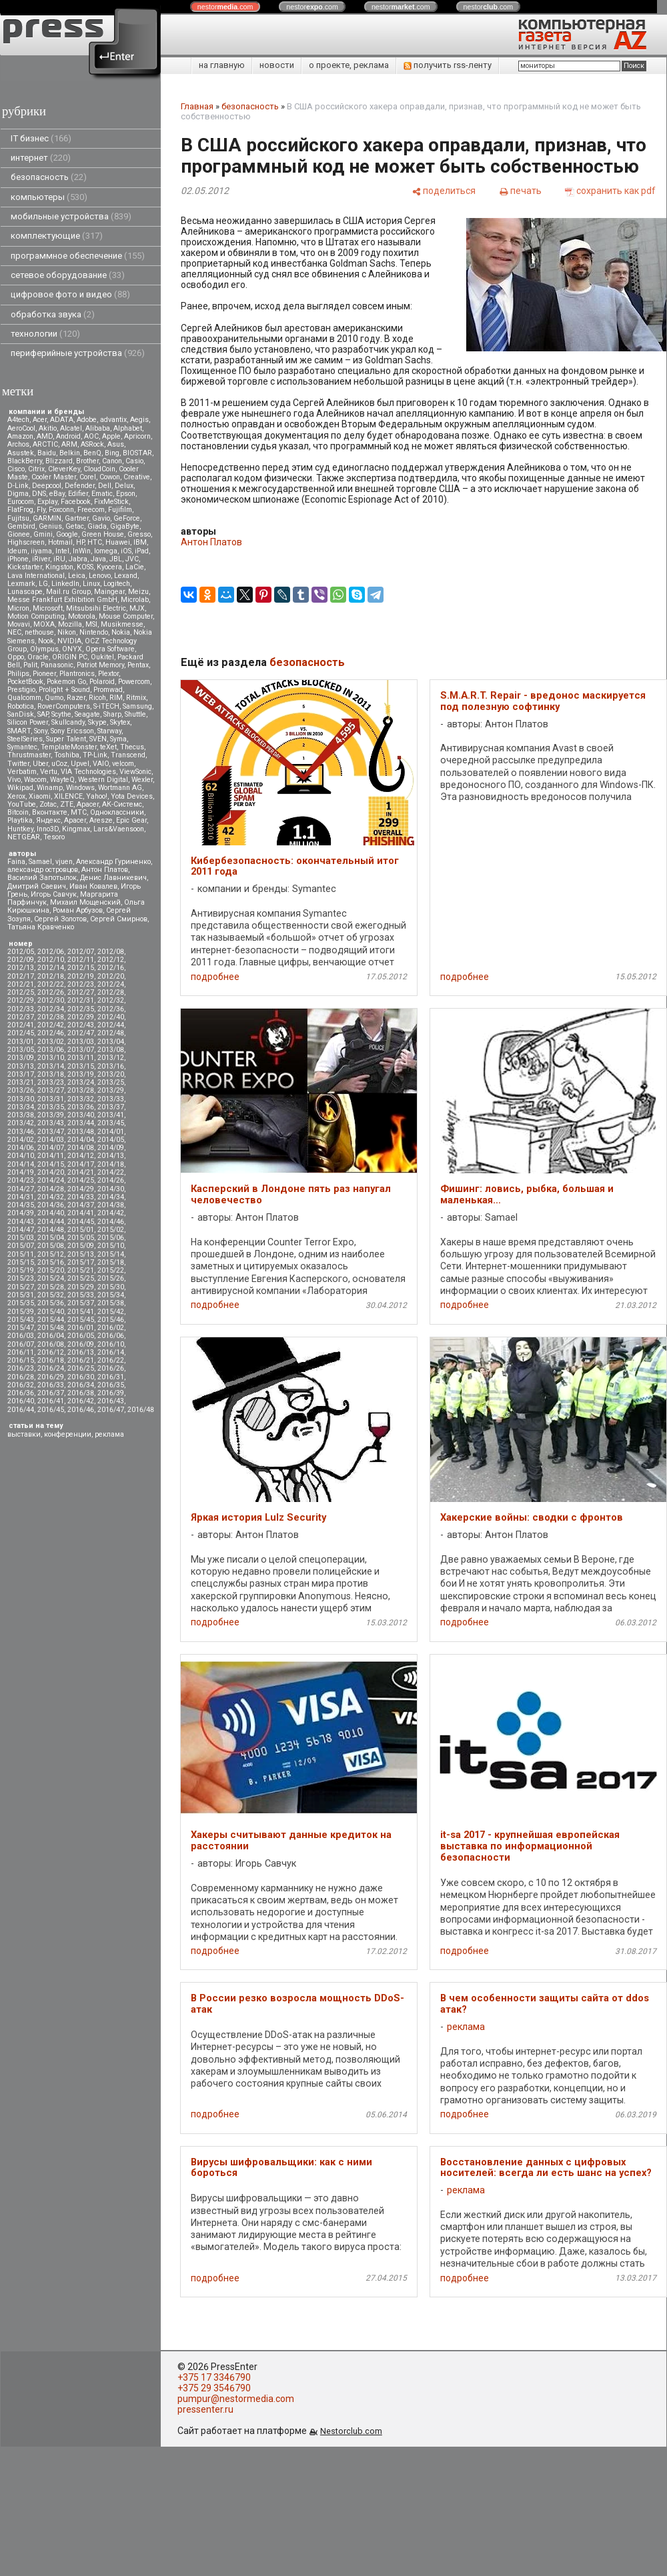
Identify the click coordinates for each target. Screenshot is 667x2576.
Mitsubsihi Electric (96, 608)
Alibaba (97, 428)
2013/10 (50, 1057)
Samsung (137, 706)
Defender (80, 485)
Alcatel (71, 428)
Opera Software (110, 649)
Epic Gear (131, 820)
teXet (108, 747)
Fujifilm (120, 509)
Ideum (17, 551)
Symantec (22, 747)
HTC (94, 542)
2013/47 (50, 1131)
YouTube (21, 804)
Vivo (14, 779)
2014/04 (80, 1139)
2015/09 (80, 1245)
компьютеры (49, 197)
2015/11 (20, 1254)
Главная (197, 106)
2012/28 (110, 992)
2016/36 (20, 1393)
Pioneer (44, 673)
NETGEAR (23, 837)
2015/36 (50, 1303)
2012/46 (50, 1033)
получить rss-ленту (448, 65)
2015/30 (110, 1287)
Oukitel (102, 657)
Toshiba (66, 755)
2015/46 (110, 1319)
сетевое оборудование (68, 275)
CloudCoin (99, 469)
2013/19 (80, 1074)
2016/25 (80, 1368)
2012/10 (50, 959)
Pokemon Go (66, 681)
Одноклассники (117, 812)
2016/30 (80, 1377)
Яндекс (48, 820)
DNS (39, 493)
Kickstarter (24, 567)
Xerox (16, 796)
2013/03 (80, 1041)
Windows (80, 787)
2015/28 (50, 1287)
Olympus (44, 649)
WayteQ (62, 779)
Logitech (116, 583)
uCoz (59, 763)
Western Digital (103, 779)
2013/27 (50, 1090)
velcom (123, 763)
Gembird (21, 526)
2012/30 (50, 1000)
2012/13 (20, 967)
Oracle (38, 657)
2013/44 (80, 1123)
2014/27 (20, 1189)
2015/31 (20, 1295)
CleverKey (64, 469)
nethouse (39, 632)
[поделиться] (443, 190)
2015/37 (80, 1303)
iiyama (41, 551)
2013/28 (80, 1090)
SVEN (98, 739)
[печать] (520, 190)
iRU (59, 559)
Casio (134, 461)
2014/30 (110, 1189)
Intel (62, 551)
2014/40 (50, 1213)
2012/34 (50, 1009)
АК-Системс (122, 804)
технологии (45, 334)
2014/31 (20, 1197)
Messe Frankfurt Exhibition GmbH (62, 599)
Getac (74, 526)
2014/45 (80, 1221)
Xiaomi (40, 796)
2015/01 (80, 1229)
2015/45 (80, 1319)
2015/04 (50, 1237)
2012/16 (110, 967)
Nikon (66, 632)
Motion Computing (36, 616)
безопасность (49, 177)
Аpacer (88, 804)
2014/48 (50, 1229)
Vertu (48, 771)
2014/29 (80, 1189)
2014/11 (50, 1155)
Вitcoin (18, 812)
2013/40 (80, 1115)
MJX (137, 608)
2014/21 (80, 1172)
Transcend (128, 755)
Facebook (76, 501)
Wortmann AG (120, 787)
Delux (124, 485)
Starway (109, 731)
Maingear (109, 591)
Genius (50, 526)
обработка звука (53, 314)
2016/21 (80, 1360)
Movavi (18, 624)
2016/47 (110, 1409)
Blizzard (59, 461)
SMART (19, 731)
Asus (115, 444)
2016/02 (110, 1327)
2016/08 (50, 1344)
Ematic (102, 493)
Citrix (36, 469)
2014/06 (20, 1147)
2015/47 (20, 1327)
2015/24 (50, 1278)
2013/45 (110, 1123)
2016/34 (80, 1385)
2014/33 (80, 1197)
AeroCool (21, 428)
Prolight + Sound (64, 689)
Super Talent (66, 739)
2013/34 (20, 1107)
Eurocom (20, 501)
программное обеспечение (78, 256)
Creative (136, 477)
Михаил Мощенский (85, 902)
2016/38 (80, 1393)
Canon (112, 461)
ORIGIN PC (69, 657)
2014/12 (80, 1155)
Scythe (61, 714)
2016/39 (110, 1393)
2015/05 (80, 1237)
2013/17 (20, 1074)
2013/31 (50, 1099)
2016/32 (20, 1385)
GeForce (126, 518)
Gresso (139, 534)
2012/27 (80, 992)
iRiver (41, 559)
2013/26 (20, 1090)
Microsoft (48, 608)
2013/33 (110, 1099)
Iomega (105, 551)
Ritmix (136, 697)
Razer (76, 697)
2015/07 (20, 1245)
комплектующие (57, 236)
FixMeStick (111, 501)
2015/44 (50, 1319)
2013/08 (110, 1049)
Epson (125, 493)
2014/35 (20, 1205)
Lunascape (25, 591)
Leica (76, 575)
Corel (87, 477)
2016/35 (110, 1385)
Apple (111, 436)
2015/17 (80, 1262)
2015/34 (110, 1295)
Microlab (135, 599)
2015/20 (50, 1270)
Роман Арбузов (78, 910)
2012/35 (80, 1009)
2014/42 (110, 1213)
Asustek (20, 453)
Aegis (139, 419)
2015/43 (20, 1319)
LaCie (134, 567)
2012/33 (20, 1009)
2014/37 (80, 1205)
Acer (40, 419)
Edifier (78, 493)
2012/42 (50, 1025)
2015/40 (50, 1311)
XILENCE (68, 796)
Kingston (59, 567)
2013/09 (20, 1057)
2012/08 (110, 951)
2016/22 (110, 1360)
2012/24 (110, 984)
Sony (40, 731)
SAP (42, 714)
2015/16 (50, 1262)
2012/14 (50, 967)
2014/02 (20, 1139)
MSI (91, 624)
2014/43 (20, 1221)
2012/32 (110, 1000)
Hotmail (60, 542)
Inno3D (48, 829)
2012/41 (20, 1025)
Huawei (117, 542)
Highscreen (26, 542)
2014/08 (80, 1147)
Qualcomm (24, 697)
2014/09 (110, 1147)
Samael (40, 861)
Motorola (81, 616)
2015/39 (20, 1311)
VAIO (101, 763)
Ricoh (97, 697)
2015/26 (110, 1278)
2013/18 (50, 1074)
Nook (46, 641)
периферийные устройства (78, 353)
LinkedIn (65, 583)
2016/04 (50, 1335)
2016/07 (20, 1344)
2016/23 (20, 1368)
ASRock (92, 444)
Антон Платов (104, 869)
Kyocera (109, 567)
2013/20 (110, 1074)
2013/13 (20, 1066)
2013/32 (80, 1099)
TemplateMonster (69, 747)
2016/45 (50, 1409)
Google (67, 534)
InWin (82, 551)
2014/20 (50, 1172)
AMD (45, 436)
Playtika (20, 820)
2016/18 (50, 1360)
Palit (30, 665)
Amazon (20, 436)
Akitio (48, 428)
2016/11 (20, 1352)
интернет (41, 158)
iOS (126, 551)
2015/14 (110, 1254)
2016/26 (110, 1368)
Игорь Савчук (54, 894)
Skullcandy (68, 722)
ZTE (66, 804)
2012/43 (80, 1025)
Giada (97, 526)
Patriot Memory (100, 665)
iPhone (18, 559)
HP (80, 542)
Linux (91, 583)
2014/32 (50, 1197)
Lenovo (100, 575)
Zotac (48, 804)
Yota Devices (132, 796)
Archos (18, 444)
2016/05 (80, 1335)
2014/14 (20, 1164)
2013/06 (50, 1049)
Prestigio (21, 689)
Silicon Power (27, 722)
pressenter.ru (205, 2409)
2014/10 (20, 1155)
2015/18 (110, 1262)
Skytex (120, 722)
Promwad (108, 689)
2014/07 (50, 1147)
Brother (87, 461)
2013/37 (110, 1107)
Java (98, 559)
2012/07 (80, 951)
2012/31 (80, 1000)
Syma (118, 739)
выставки (24, 1434)
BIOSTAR (137, 453)
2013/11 (80, 1057)
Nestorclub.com (351, 2431)
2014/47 (20, 1229)
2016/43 (110, 1401)
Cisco (16, 469)
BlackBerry (24, 461)
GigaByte (124, 526)
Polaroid (102, 681)
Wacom (35, 779)
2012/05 (20, 951)
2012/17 (20, 976)
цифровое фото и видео (70, 294)
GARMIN (47, 518)
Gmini (43, 534)
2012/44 (110, 1025)
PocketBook (25, 681)
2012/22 (50, 984)
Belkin (69, 453)
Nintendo (93, 632)
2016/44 (20, 1409)
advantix (113, 419)
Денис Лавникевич (113, 877)
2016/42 (80, 1401)
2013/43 (50, 1123)
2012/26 (50, 992)
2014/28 (50, 1189)
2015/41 (80, 1311)
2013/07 (80, 1049)
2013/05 (20, 1049)
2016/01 (80, 1327)
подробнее (215, 976)
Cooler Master (53, 477)
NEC (14, 632)
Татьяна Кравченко (40, 927)
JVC (132, 559)
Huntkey (20, 829)
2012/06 (50, 951)
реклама (109, 1434)
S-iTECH (106, 706)
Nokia (120, 632)
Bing (112, 453)
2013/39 (50, 1115)
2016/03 (20, 1335)
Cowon (109, 477)
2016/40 (20, 1401)
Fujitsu (18, 518)
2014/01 (110, 1131)
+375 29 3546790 (214, 2388)
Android (68, 436)
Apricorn (137, 436)
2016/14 (110, 1352)
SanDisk (20, 714)
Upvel (80, 763)
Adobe (87, 419)
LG (43, 583)
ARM (69, 444)
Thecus (132, 747)
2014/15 (50, 1164)
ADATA (61, 419)
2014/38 (110, 1205)
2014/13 (110, 1155)
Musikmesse (122, 624)
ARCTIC (45, 444)
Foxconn (61, 509)
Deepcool (46, 485)
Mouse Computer (126, 616)
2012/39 (80, 1017)
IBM (140, 542)
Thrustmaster (29, 755)
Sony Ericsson (72, 731)
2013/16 (110, 1066)
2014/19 (20, 1172)
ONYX (72, 649)
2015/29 (80, 1287)
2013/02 (50, 1041)
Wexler (142, 779)
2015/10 (110, 1245)
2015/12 (50, 1254)
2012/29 (20, 1000)
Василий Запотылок (42, 877)
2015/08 (50, 1245)
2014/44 (50, 1221)
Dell (104, 485)
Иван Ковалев (93, 886)
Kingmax (76, 829)
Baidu (46, 453)
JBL (115, 559)
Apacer (75, 820)
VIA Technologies (88, 771)
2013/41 (110, 1115)
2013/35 (50, 1107)
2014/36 (50, 1205)
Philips (18, 673)
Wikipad (20, 787)
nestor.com (225, 7)
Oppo (15, 657)
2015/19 (20, 1270)
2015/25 (80, 1278)
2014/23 (20, 1180)
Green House (102, 534)
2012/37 (20, 1017)
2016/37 (50, 1393)
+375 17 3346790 (214, 2377)
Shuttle (135, 714)
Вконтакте (49, 812)
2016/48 (140, 1409)
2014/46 (110, 1221)
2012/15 (80, 967)
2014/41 (80, 1213)
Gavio (101, 518)
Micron (18, 608)
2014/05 (110, 1139)
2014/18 (110, 1164)
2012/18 (50, 976)
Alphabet (127, 428)
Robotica (20, 706)
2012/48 (110, 1033)
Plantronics (77, 673)
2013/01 (20, 1041)
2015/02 (110, 1229)
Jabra (78, 559)
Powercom (134, 681)
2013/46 (20, 1131)
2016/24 (50, 1368)
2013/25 (110, 1082)
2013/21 (20, 1082)
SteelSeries (25, 739)
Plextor (108, 673)
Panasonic (57, 665)
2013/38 (20, 1115)
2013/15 (80, 1066)
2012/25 (20, 992)
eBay (57, 493)
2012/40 (110, 1017)
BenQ (92, 453)
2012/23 (80, 984)
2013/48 (80, 1131)
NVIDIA (69, 641)
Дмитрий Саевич (36, 886)
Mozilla (70, 624)
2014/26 (110, 1180)
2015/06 (110, 1237)
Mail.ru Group (68, 591)
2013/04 (110, 1041)
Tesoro (54, 837)
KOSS (85, 567)
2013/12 (110, 1057)
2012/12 (110, 959)
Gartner (77, 518)
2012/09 (20, 959)
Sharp (112, 714)
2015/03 (20, 1237)
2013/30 (20, 1099)
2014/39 (20, 1213)
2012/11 (80, 959)
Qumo (54, 697)
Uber (40, 763)
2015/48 (50, 1327)
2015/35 (20, 1303)
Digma (18, 493)
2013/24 (80, 1082)
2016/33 (50, 1385)
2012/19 (80, 976)
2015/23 (20, 1278)
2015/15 (20, 1262)
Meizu (138, 591)
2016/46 (80, 1409)
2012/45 (20, 1033)
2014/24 (50, 1180)
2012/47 (80, 1033)
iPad (142, 551)
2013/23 (50, 1082)
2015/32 (50, 1295)
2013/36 (80, 1107)
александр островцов (42, 869)
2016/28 (20, 1377)
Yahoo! (96, 796)
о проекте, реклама (349, 65)
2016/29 (50, 1377)
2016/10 (110, 1344)
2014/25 (80, 1180)
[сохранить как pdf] (610, 190)
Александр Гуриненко (113, 861)
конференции (67, 1434)
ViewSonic (135, 771)
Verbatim (22, 771)
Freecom (91, 509)
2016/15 (20, 1360)
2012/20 (110, 976)
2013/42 (20, 1123)
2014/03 (50, 1139)
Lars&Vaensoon (118, 829)
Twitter (18, 763)
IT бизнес (41, 138)
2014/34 (110, 1197)
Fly (41, 509)
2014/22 (110, 1172)
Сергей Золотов (60, 919)
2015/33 (80, 1295)
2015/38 (110, 1303)
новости (276, 65)
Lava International (36, 575)
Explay (47, 501)
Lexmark (21, 583)
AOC (91, 436)
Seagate (87, 714)
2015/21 (80, 1270)
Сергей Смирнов (118, 919)
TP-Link (95, 755)
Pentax (138, 665)
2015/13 (80, 1254)
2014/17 (80, 1164)
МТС (79, 812)
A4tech (18, 419)
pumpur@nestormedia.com (235, 2398)
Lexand (125, 575)
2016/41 (50, 1401)
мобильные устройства (71, 216)
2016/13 (80, 1352)
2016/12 (50, 1352)
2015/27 (20, 1287)
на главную (222, 65)
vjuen (64, 861)
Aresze (101, 820)
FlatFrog (20, 509)
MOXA (44, 624)
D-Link (18, 485)
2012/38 (50, 1017)
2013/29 (110, 1090)
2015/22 (110, 1270)
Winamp (50, 787)
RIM (116, 697)
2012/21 (20, 984)
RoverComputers (63, 706)
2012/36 (110, 1009)
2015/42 (110, 1311)
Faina (16, 861)
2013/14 (50, 1066)
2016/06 (110, 1335)
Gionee (18, 534)
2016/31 (110, 1377)
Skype (97, 722)
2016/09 (80, 1344)
